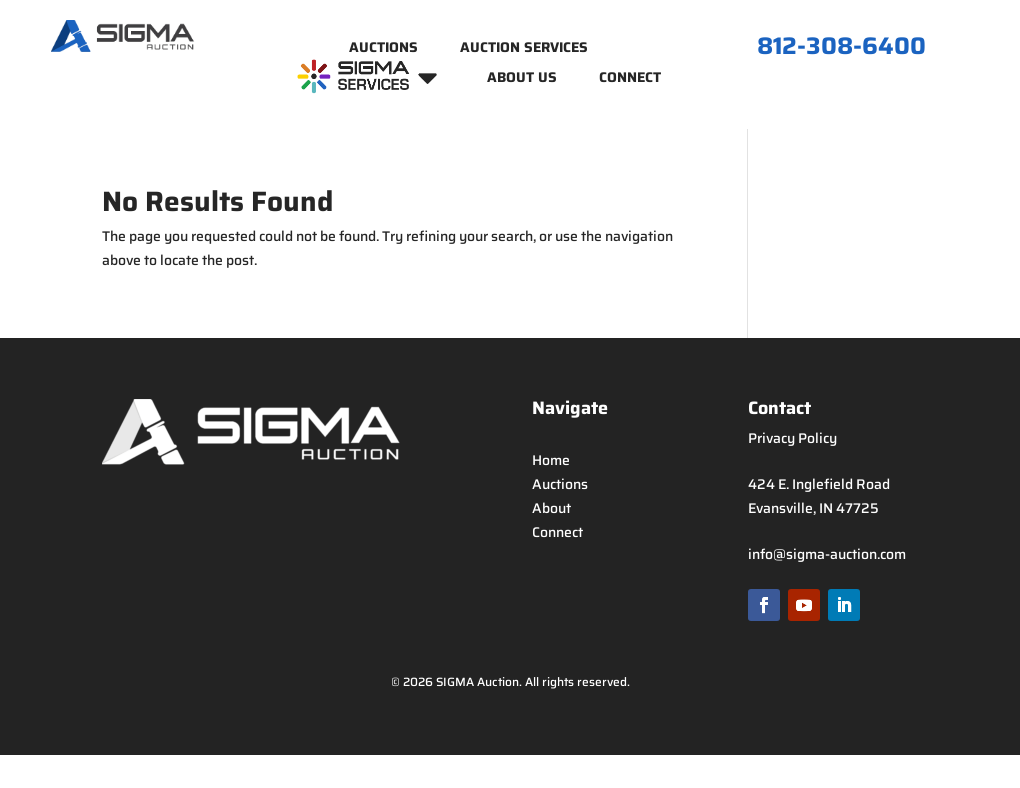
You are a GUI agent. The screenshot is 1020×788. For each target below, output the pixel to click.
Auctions (383, 49)
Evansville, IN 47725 (813, 508)
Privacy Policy (792, 438)
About (551, 508)
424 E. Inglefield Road (819, 484)
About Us (522, 79)
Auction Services (524, 49)
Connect (630, 79)
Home (551, 460)
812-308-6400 (841, 46)
